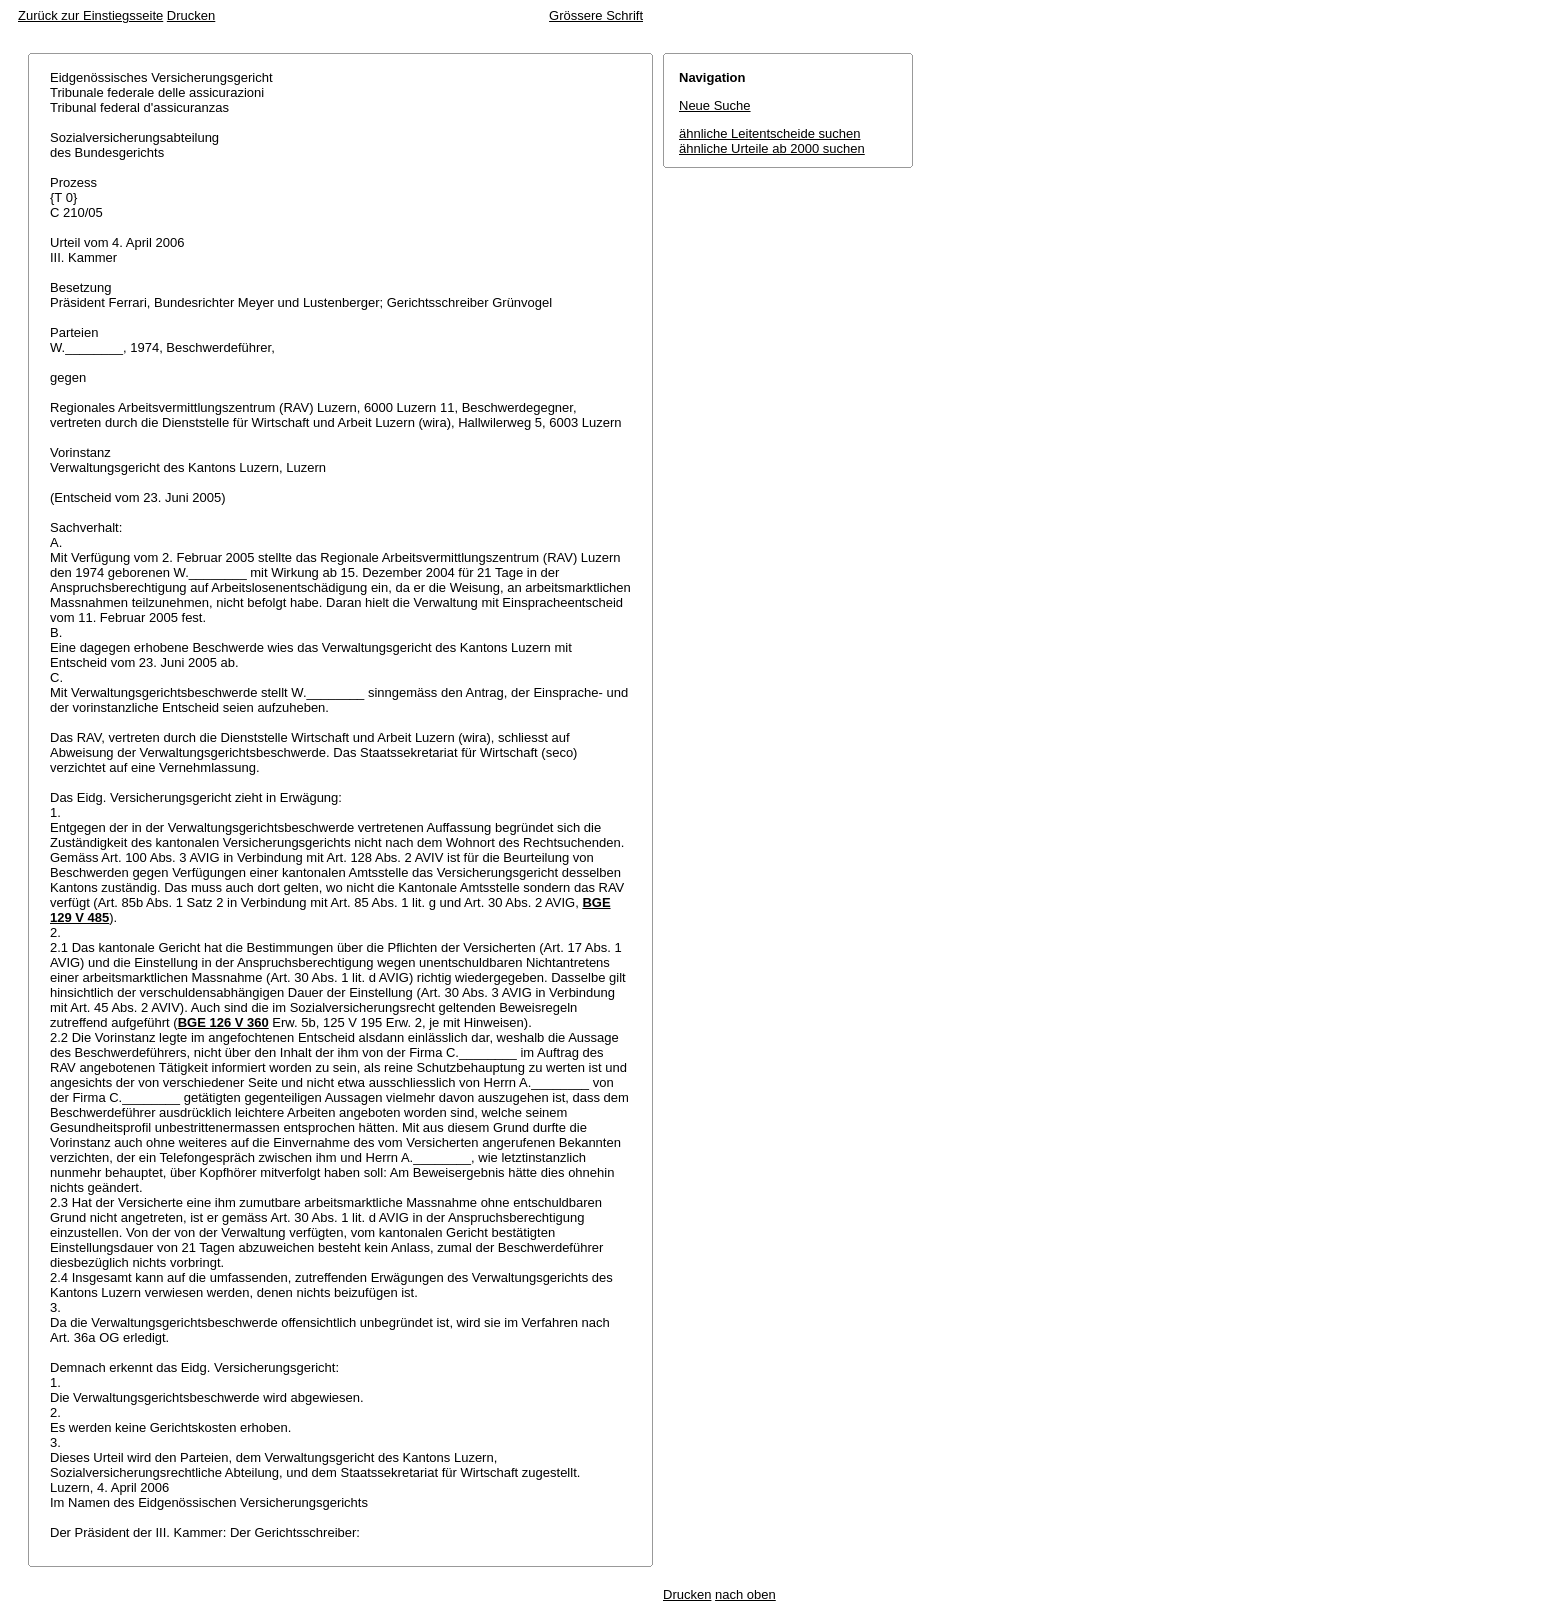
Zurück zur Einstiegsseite (90, 15)
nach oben (745, 1594)
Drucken (191, 15)
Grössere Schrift (596, 15)
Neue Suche (715, 105)
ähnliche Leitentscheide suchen (769, 133)
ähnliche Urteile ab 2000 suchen (772, 148)
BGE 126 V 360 (223, 1022)
